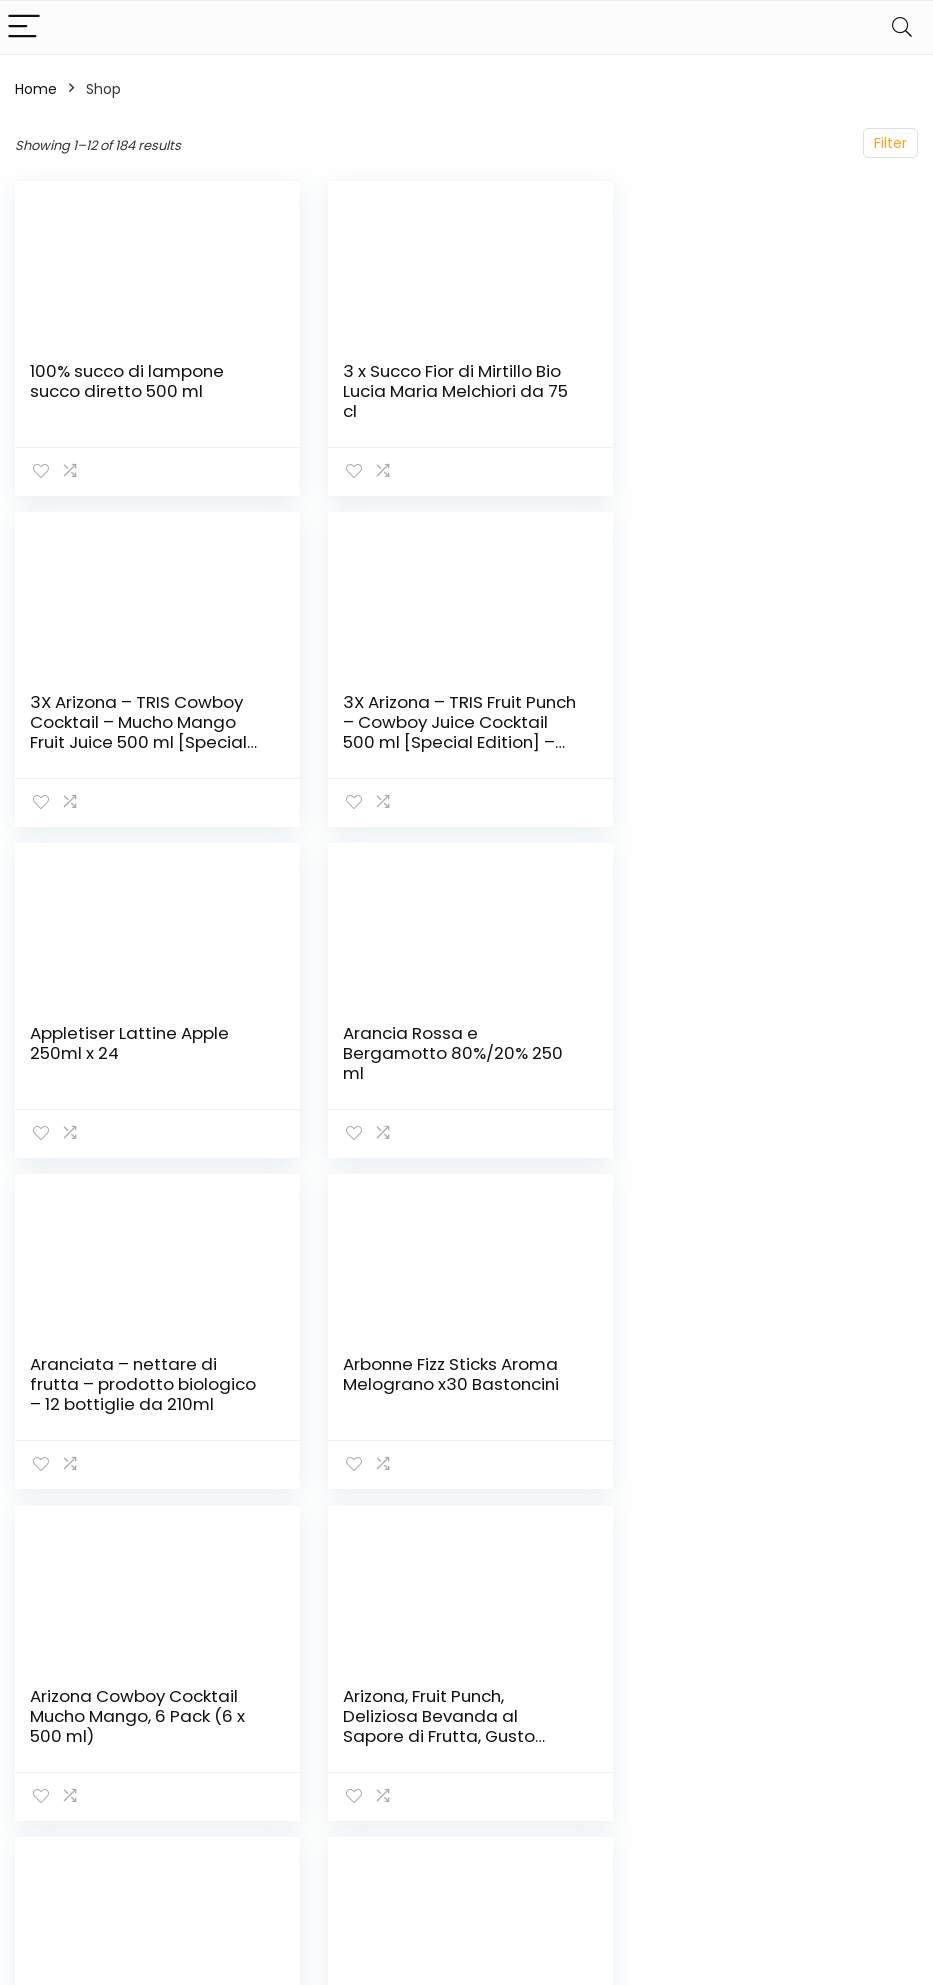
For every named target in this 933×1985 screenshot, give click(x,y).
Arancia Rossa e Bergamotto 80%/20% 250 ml (760, 722)
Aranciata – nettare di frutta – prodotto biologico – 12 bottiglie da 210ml (143, 1053)
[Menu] (24, 27)
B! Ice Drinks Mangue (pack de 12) (761, 1374)
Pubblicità (669, 1859)
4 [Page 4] (433, 1541)
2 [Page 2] (367, 1541)
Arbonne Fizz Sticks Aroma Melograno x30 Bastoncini (448, 1043)
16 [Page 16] (565, 1541)
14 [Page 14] (500, 1541)
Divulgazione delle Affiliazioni (844, 1830)
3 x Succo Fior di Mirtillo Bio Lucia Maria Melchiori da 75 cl (452, 391)
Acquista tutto (685, 1757)
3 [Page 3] (400, 1541)
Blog (649, 1785)
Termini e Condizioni (818, 1784)
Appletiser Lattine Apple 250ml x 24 (439, 712)
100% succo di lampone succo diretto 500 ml (127, 381)
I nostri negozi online (683, 1822)
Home (36, 89)
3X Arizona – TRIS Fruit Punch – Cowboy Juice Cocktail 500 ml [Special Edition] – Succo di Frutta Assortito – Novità (146, 742)
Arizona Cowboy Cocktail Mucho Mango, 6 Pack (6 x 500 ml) (757, 1053)
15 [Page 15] (532, 1541)
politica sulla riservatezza (825, 1738)
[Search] (902, 27)
